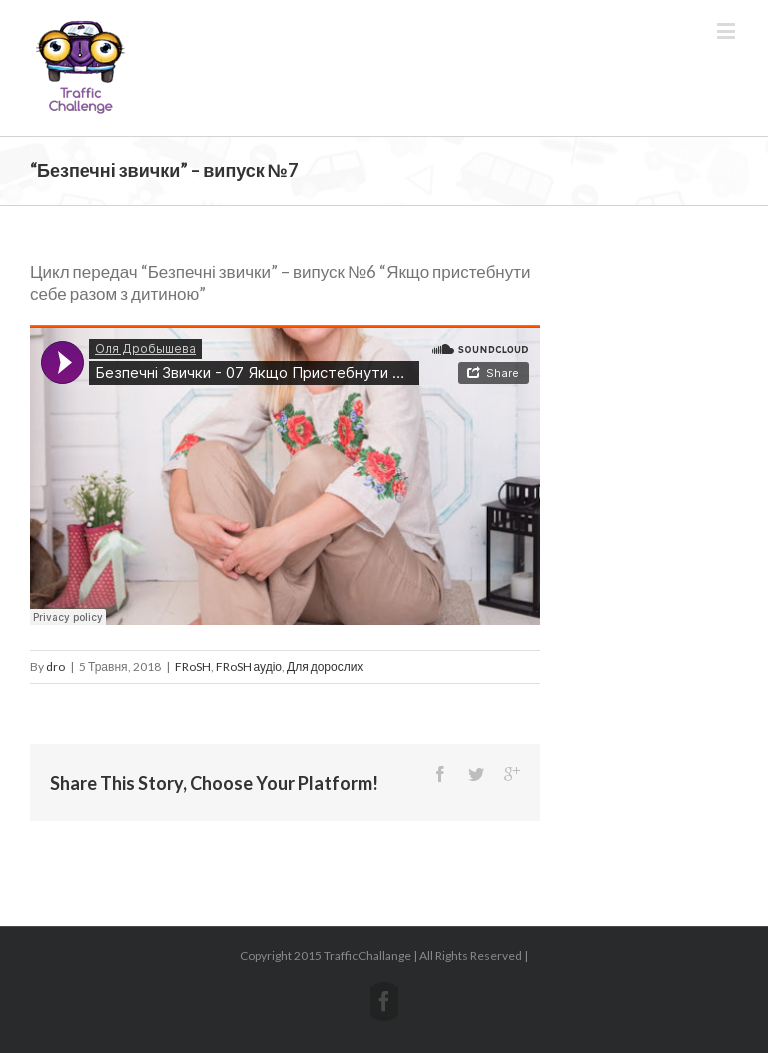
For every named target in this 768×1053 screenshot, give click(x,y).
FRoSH (193, 666)
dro (55, 666)
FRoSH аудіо (249, 666)
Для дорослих (325, 666)
